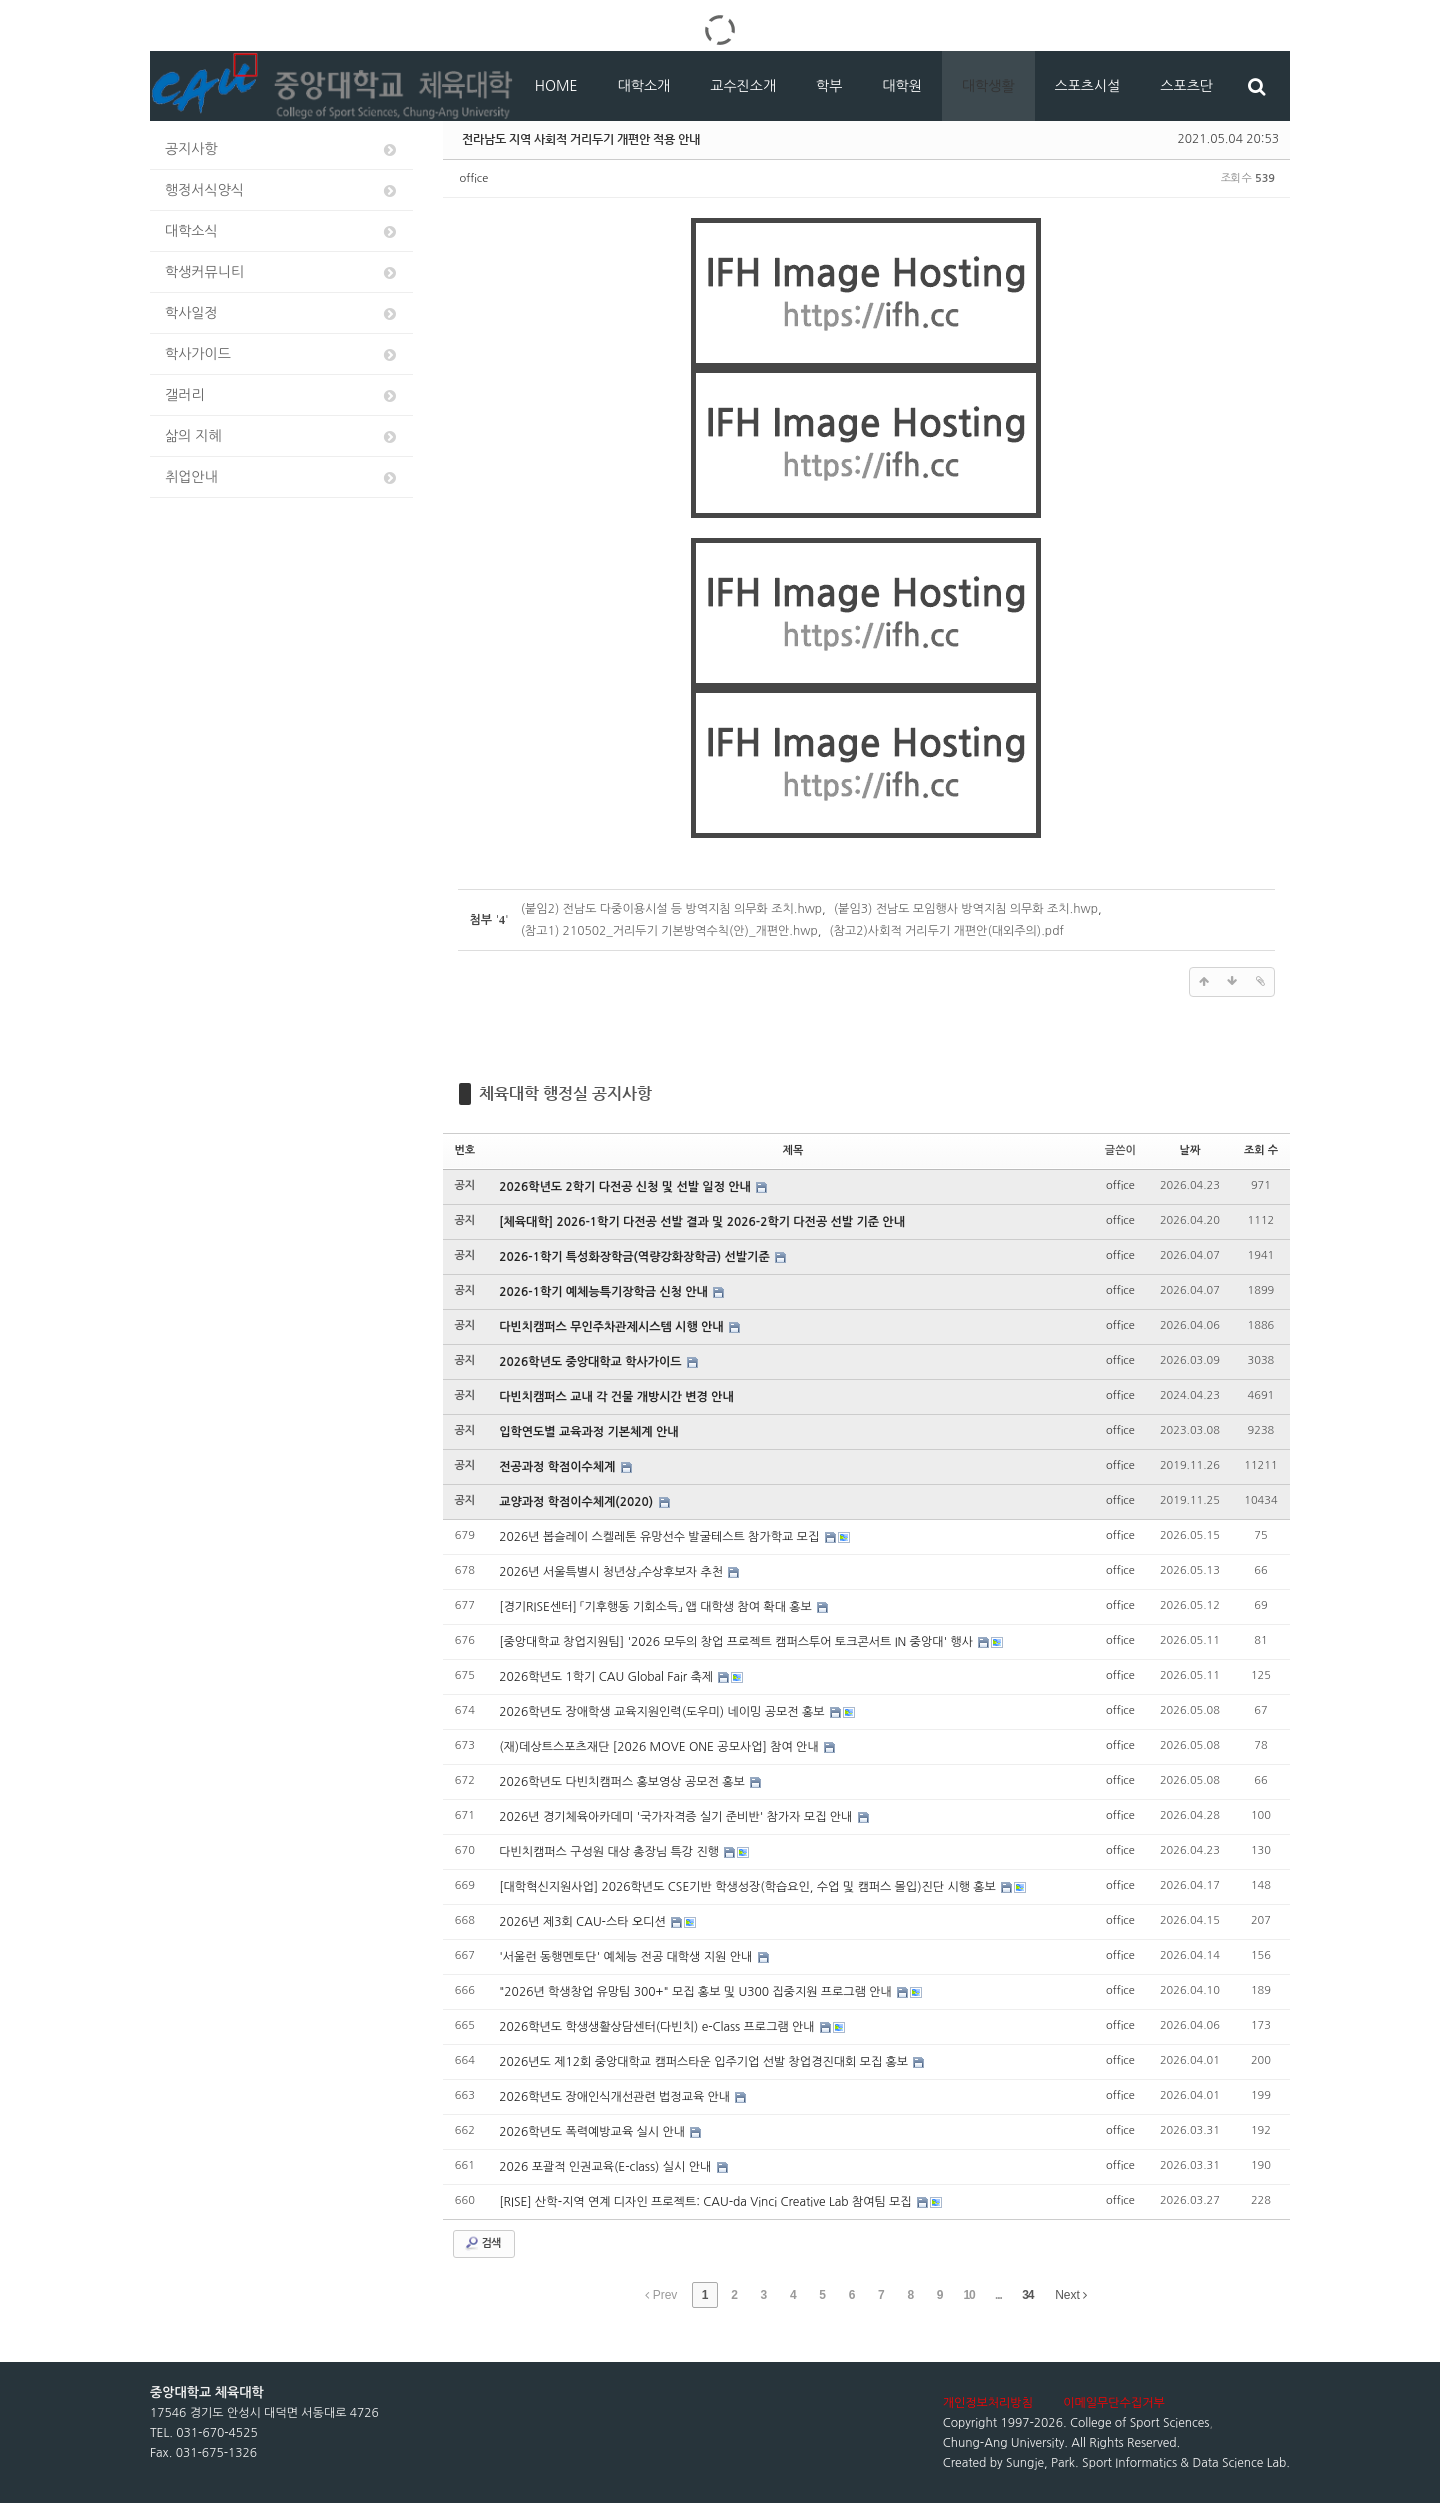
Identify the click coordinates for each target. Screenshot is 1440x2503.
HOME (556, 86)
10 (968, 2295)
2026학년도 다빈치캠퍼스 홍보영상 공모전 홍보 (623, 1782)
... (998, 2295)
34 (1027, 2295)
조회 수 (1261, 1150)
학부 (829, 86)
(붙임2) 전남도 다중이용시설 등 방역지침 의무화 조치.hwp (671, 909)
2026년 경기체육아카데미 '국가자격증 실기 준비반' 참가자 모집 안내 (677, 1817)
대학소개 (644, 86)
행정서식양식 (282, 190)
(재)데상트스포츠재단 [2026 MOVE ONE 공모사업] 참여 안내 (660, 1747)
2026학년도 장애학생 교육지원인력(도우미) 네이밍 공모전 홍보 (663, 1712)
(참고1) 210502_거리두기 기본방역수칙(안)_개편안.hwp (669, 931)
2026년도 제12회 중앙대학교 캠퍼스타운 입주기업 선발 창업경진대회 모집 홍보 (705, 2062)
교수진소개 (743, 86)
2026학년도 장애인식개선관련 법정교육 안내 (616, 2097)
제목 (793, 1150)
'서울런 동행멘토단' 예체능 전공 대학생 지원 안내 (627, 1957)
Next (1071, 2295)
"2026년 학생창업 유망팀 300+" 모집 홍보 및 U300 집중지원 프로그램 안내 (697, 1992)
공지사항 (282, 149)
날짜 (1190, 1150)
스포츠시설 (1088, 86)
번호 (465, 1150)
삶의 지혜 (282, 436)
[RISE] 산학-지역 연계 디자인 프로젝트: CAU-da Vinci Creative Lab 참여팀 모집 (707, 2202)
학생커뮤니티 (282, 272)
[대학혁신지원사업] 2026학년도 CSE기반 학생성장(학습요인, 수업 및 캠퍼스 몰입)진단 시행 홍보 (749, 1887)
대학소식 (282, 231)
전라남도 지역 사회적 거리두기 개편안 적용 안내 (581, 139)
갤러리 (282, 395)
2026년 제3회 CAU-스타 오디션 (584, 1922)
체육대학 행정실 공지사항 (565, 1093)
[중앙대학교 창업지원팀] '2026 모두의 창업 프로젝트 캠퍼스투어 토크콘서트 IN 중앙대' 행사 (737, 1642)
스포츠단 (1186, 86)
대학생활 (988, 86)
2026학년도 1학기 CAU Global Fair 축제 (607, 1677)
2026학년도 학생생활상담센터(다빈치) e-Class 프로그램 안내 (658, 2027)
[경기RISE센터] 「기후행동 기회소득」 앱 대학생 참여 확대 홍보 (657, 1607)
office (474, 178)
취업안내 (282, 477)
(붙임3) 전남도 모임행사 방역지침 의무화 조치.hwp (966, 909)
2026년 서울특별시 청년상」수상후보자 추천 (612, 1572)
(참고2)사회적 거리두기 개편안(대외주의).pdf (946, 931)
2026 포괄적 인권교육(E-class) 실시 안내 (606, 2167)
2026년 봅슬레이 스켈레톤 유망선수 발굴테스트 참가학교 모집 (660, 1537)
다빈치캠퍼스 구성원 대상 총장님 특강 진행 (610, 1852)
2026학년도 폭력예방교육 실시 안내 (593, 2132)
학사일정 (282, 313)
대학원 (901, 86)
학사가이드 (282, 354)
